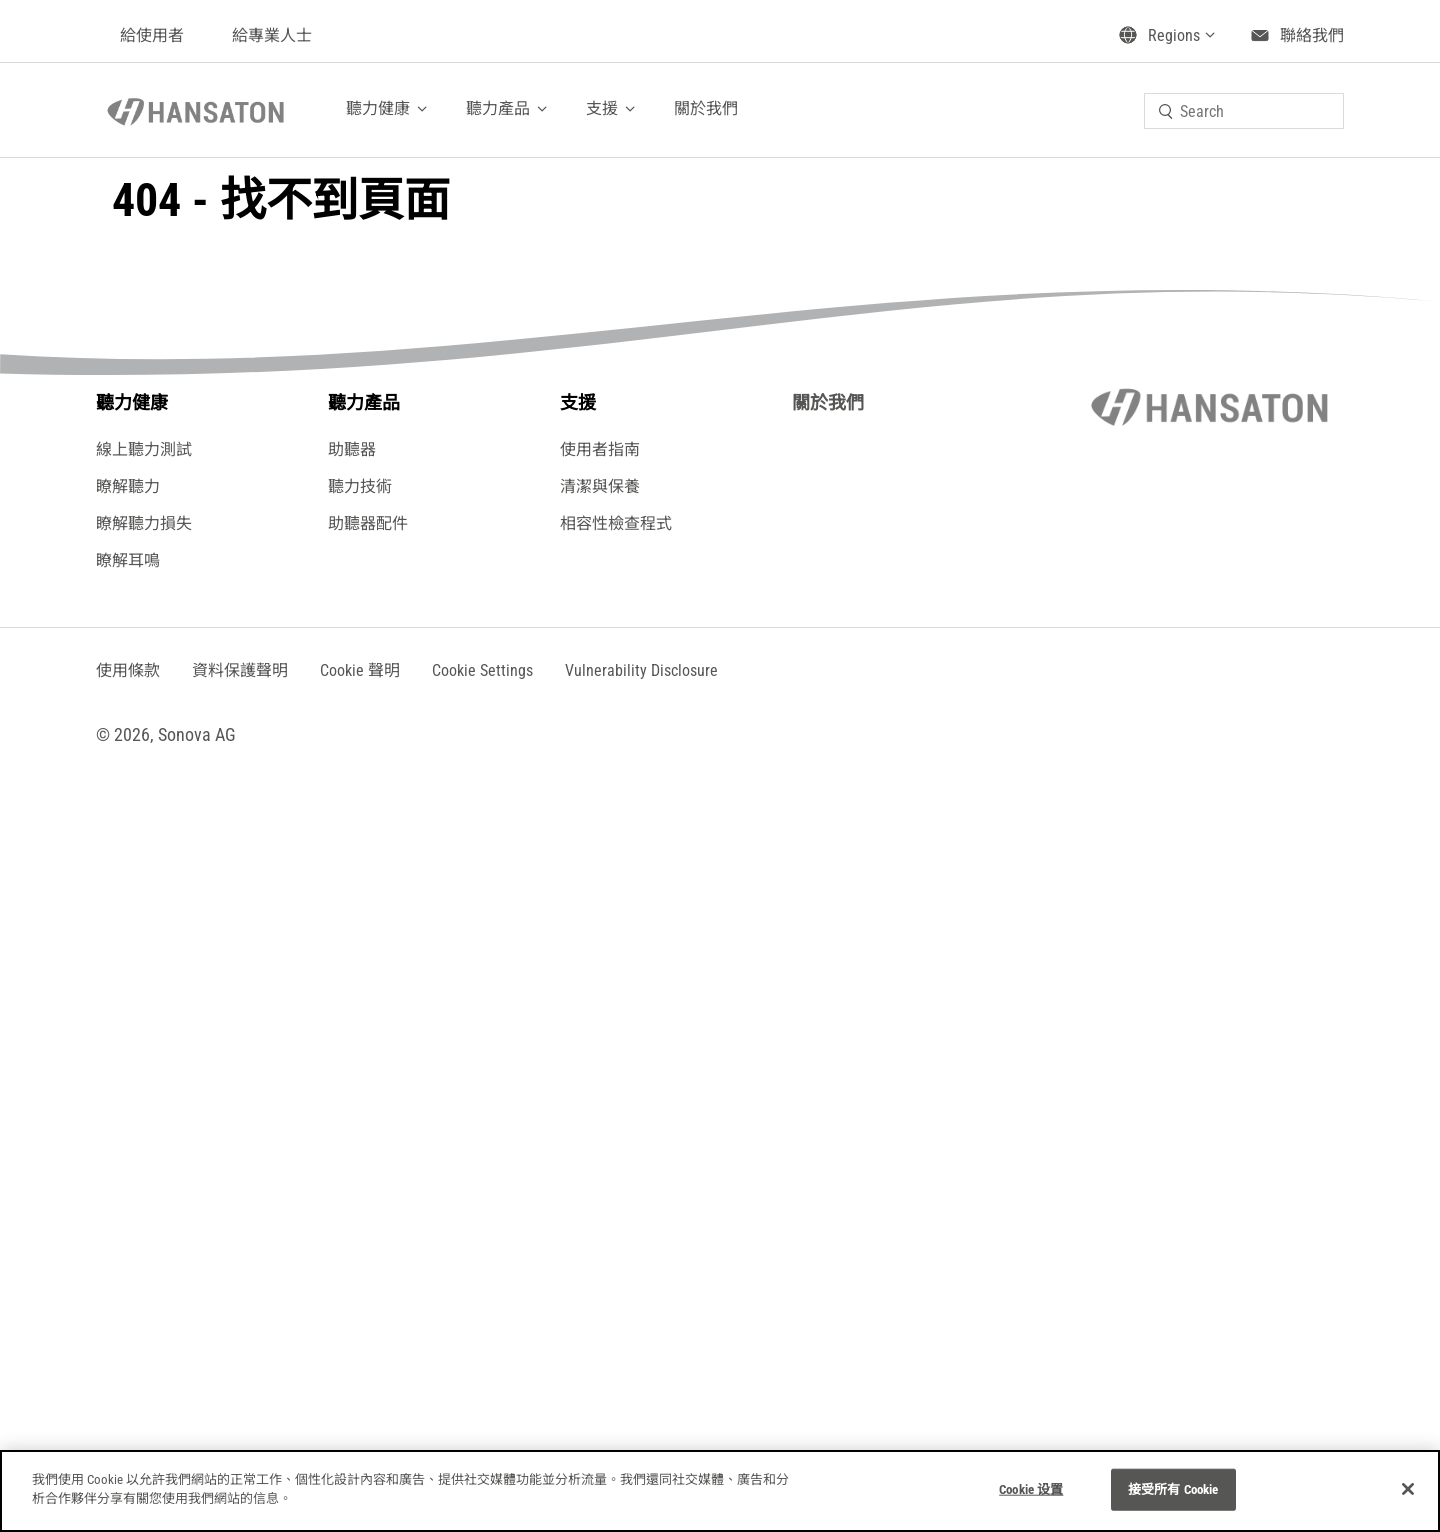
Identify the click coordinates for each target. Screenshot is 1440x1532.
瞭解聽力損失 (144, 523)
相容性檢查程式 (616, 523)
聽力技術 (360, 486)
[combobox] (1244, 111)
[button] (482, 670)
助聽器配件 (368, 523)
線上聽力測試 (144, 449)
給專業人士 (272, 35)
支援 (602, 108)
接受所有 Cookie (1173, 1489)
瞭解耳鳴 (128, 560)
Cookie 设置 (1031, 1489)
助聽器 (352, 449)
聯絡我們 (1312, 35)
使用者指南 (600, 449)
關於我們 (706, 108)
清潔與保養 (600, 486)
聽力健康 (378, 108)
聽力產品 (498, 108)
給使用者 (152, 35)
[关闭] (1408, 1489)
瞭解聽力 (128, 486)
